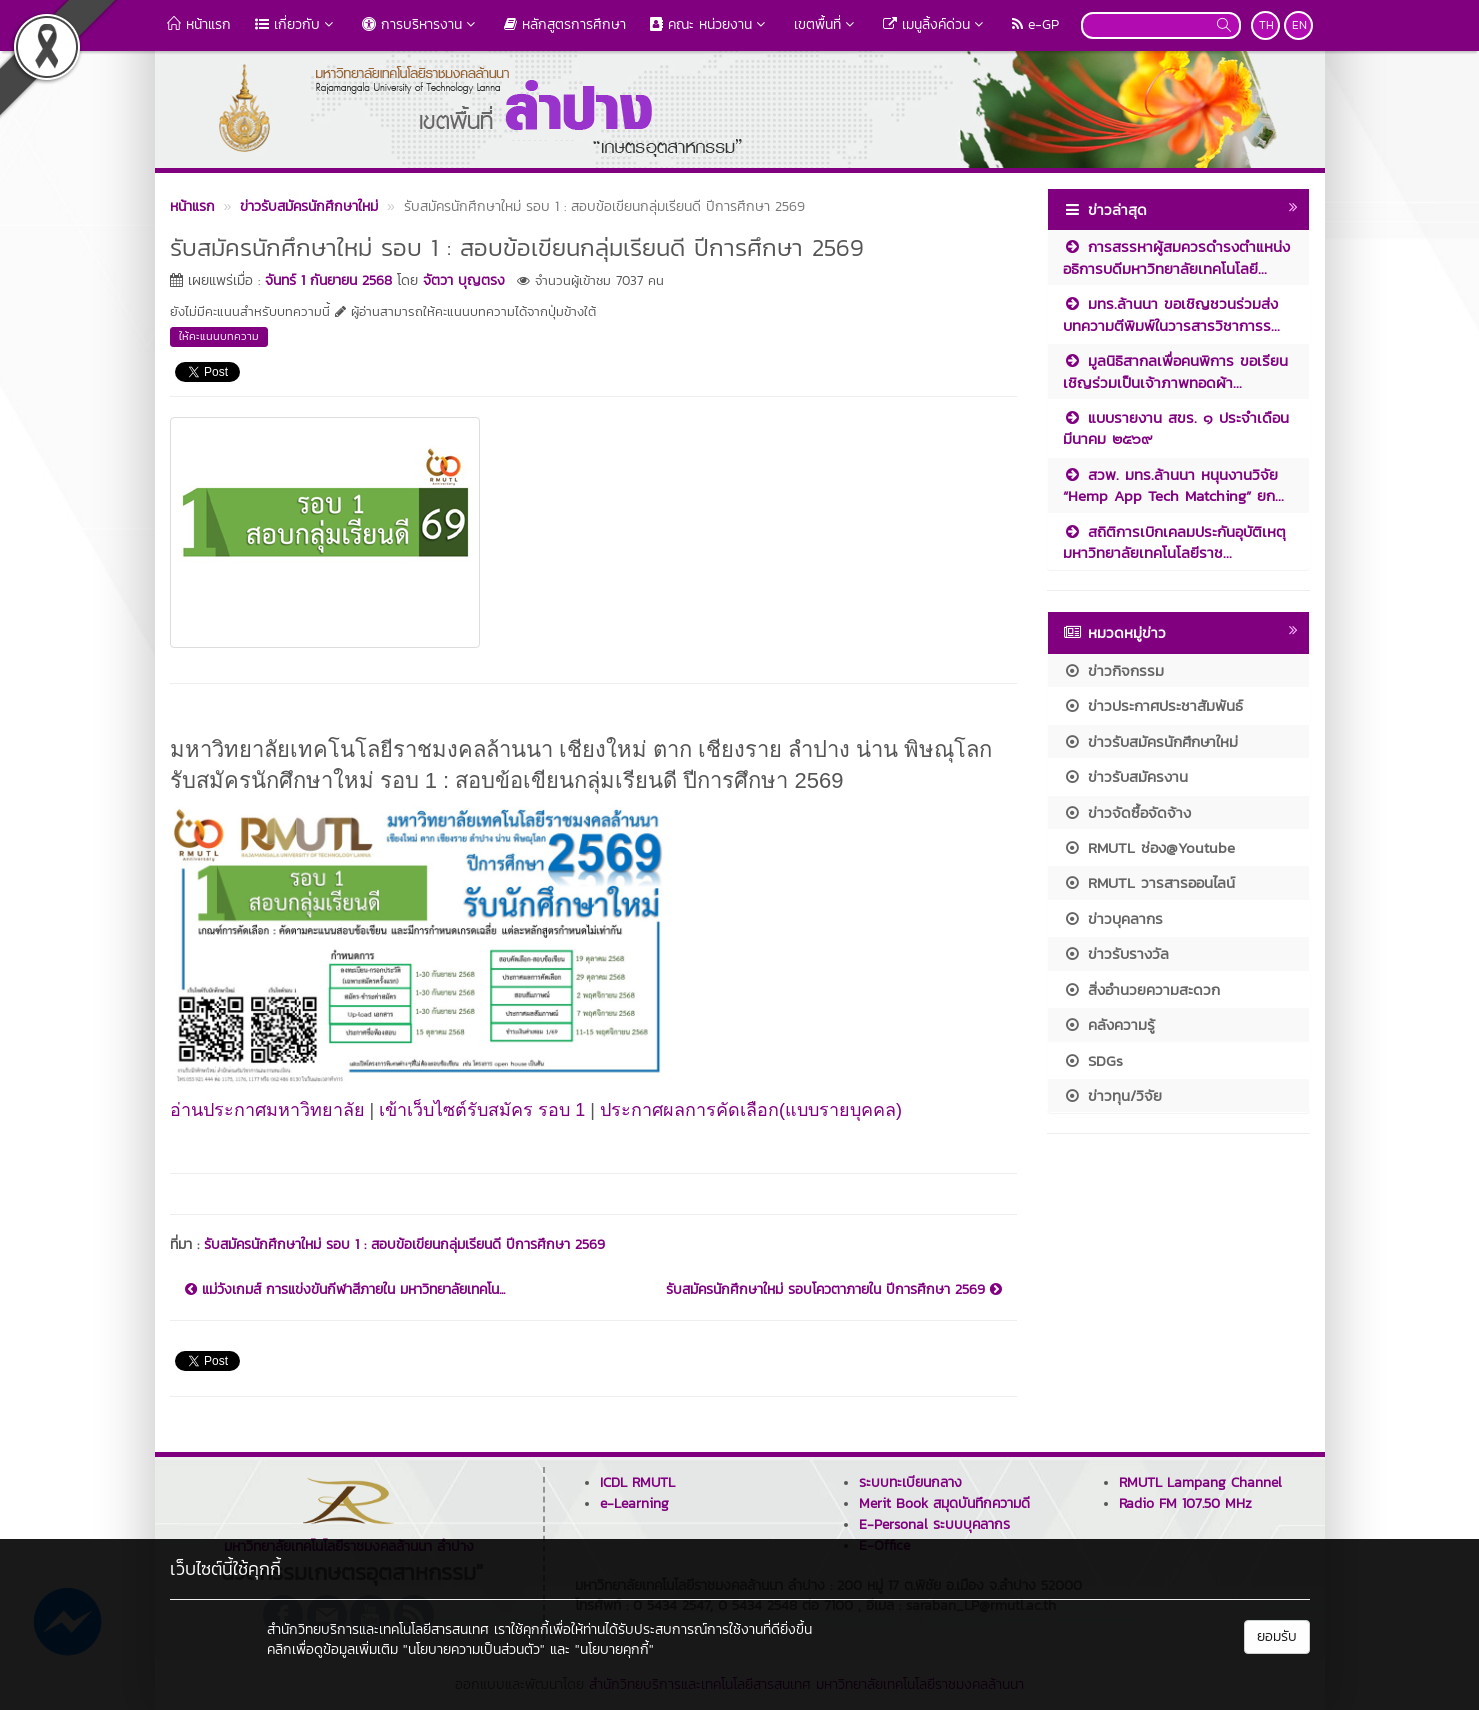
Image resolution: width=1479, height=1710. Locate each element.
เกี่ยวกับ (296, 24)
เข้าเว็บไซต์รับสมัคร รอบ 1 (482, 1110)
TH (1266, 25)
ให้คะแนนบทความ (219, 336)
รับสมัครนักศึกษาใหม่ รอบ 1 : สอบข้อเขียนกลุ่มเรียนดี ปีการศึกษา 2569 (404, 1244)
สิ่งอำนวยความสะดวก (1141, 989)
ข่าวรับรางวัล (1116, 953)
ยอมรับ (1277, 1636)
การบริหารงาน (421, 24)
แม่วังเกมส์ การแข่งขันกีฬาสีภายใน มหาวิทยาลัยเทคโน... (345, 1290)
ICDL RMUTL (637, 1482)
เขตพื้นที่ (826, 24)
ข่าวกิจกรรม (1113, 670)
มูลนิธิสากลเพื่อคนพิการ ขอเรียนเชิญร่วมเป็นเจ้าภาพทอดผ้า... (1175, 371)
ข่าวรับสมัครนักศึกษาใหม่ (1150, 741)
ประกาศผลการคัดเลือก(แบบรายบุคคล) (751, 1110)
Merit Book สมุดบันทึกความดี (944, 1503)
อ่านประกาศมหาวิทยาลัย (267, 1110)
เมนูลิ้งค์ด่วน (935, 24)
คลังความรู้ (1109, 1024)
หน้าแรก (199, 24)
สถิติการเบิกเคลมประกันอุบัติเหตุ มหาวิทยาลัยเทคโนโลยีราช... (1174, 542)
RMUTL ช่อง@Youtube (1149, 847)
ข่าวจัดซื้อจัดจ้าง (1127, 812)
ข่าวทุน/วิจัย (1112, 1095)
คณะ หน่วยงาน (710, 24)
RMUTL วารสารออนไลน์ (1149, 882)
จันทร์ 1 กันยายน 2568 (328, 280)
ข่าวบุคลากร (1113, 918)
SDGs (1093, 1060)
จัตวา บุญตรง (464, 280)
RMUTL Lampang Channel (1200, 1482)
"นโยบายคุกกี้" (614, 1649)
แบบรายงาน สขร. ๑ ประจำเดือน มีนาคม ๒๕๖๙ (1176, 428)
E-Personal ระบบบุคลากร (934, 1524)
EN (1299, 25)
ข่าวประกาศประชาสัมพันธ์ (1153, 705)
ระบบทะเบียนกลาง (910, 1482)
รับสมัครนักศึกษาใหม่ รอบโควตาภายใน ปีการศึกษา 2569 (834, 1290)
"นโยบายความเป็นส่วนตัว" (474, 1649)
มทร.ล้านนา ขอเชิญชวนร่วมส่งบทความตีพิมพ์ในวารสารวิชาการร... (1171, 314)
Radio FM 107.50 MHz (1185, 1503)
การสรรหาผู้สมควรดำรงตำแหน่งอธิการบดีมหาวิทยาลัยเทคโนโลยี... (1176, 257)
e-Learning (634, 1503)
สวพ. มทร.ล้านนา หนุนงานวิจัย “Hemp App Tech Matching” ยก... (1173, 485)
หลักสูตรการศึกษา (565, 24)
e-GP (1035, 24)
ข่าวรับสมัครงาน (1125, 776)
